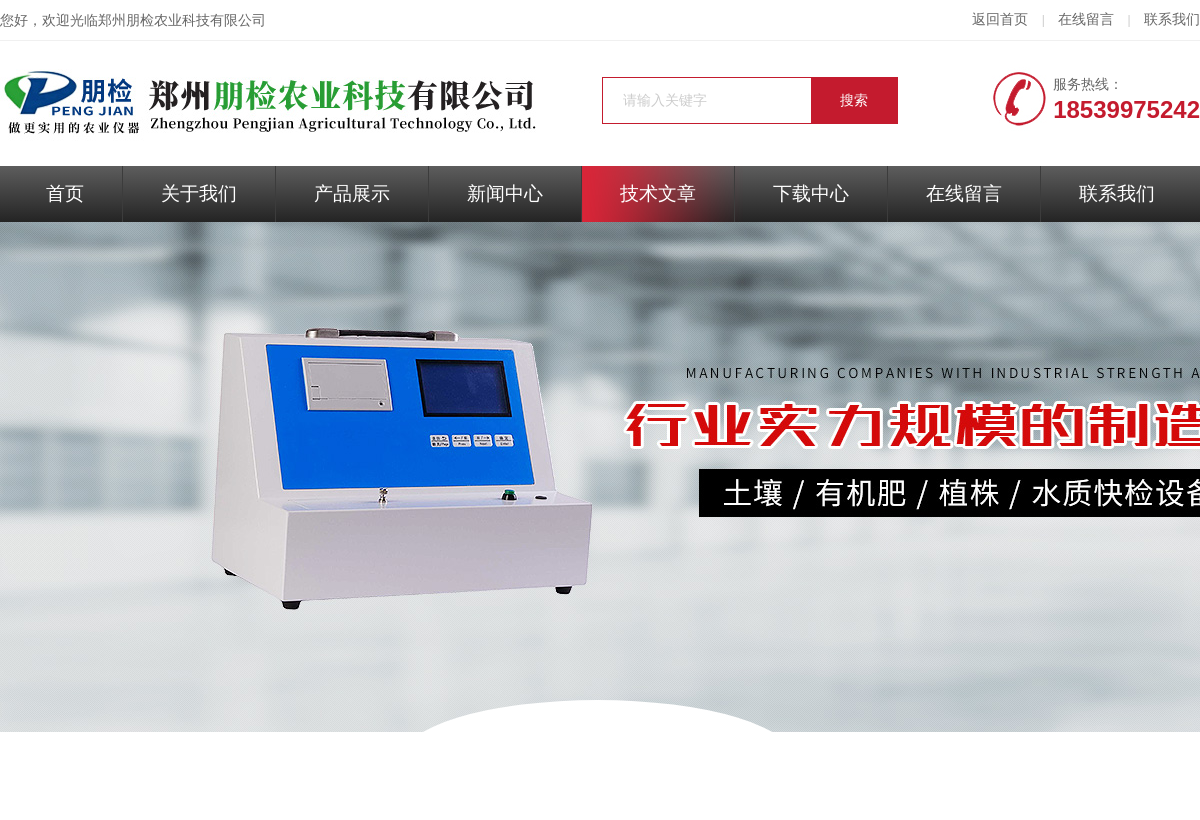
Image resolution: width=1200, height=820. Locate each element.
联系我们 (1172, 19)
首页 (65, 193)
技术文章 (658, 193)
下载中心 (811, 193)
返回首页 (1000, 19)
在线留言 (1086, 19)
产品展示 (352, 193)
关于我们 (199, 193)
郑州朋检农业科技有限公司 (182, 20)
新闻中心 (505, 193)
